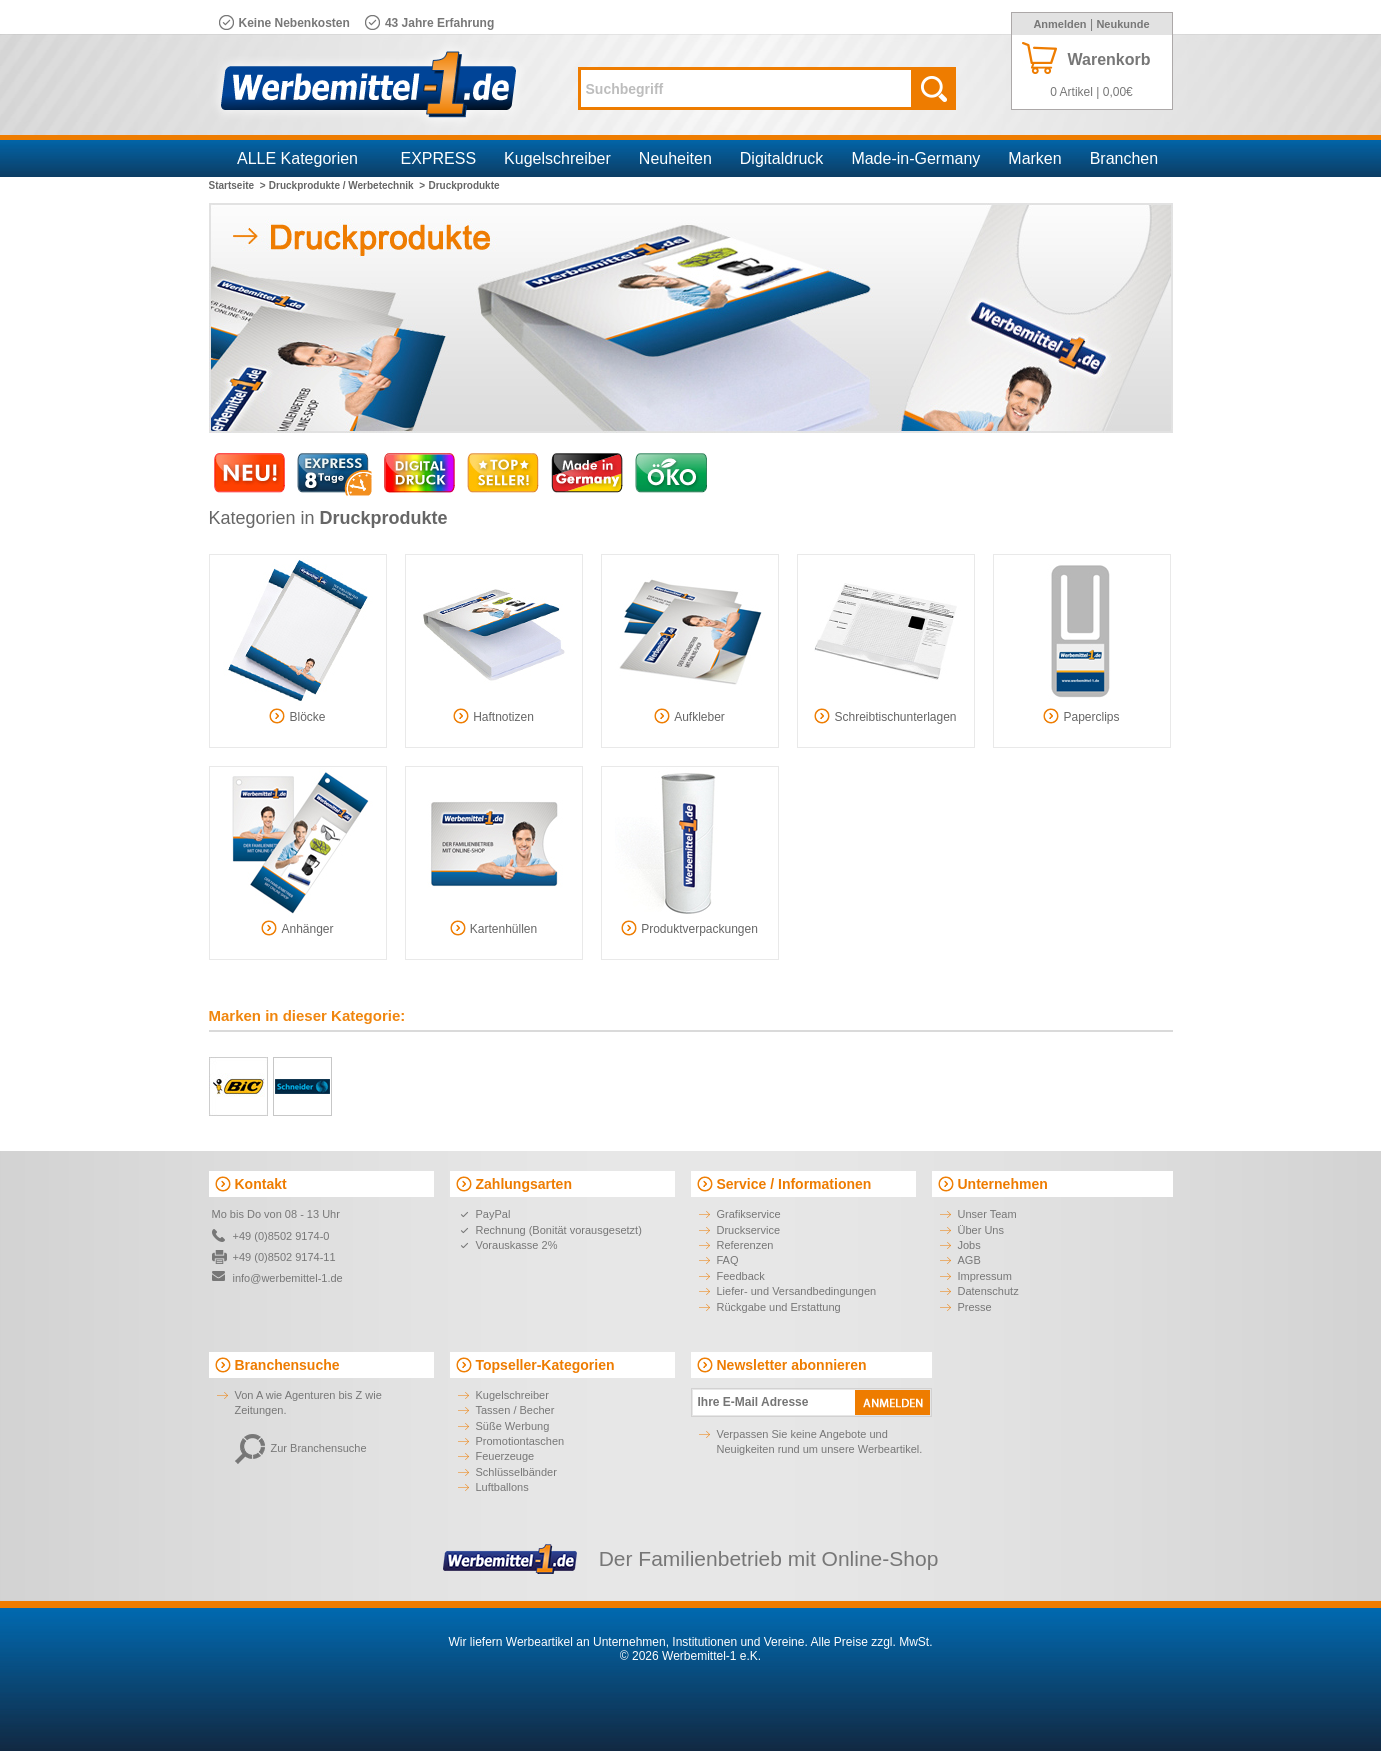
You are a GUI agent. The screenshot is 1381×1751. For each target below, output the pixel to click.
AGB (969, 1260)
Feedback (741, 1276)
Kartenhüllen (493, 928)
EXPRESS (439, 158)
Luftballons (502, 1487)
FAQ (728, 1260)
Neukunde (1122, 24)
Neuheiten (675, 158)
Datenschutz (988, 1291)
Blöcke (297, 716)
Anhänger (297, 928)
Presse (975, 1307)
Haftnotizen (493, 716)
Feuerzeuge (505, 1456)
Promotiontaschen (520, 1441)
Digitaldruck (782, 158)
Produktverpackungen (689, 928)
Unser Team (987, 1214)
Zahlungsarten (524, 1184)
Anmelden (1059, 24)
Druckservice (749, 1230)
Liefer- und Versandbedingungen (797, 1291)
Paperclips (1081, 716)
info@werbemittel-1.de (288, 1278)
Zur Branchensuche (301, 1448)
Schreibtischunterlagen (885, 716)
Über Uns (981, 1230)
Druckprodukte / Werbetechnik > (347, 185)
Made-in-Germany (915, 158)
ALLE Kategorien (297, 158)
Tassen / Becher (515, 1410)
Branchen (1124, 158)
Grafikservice (749, 1214)
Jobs (969, 1245)
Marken (1034, 158)
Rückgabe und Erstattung (779, 1307)
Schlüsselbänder (516, 1472)
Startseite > (237, 185)
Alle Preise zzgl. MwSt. (871, 1642)
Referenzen (745, 1245)
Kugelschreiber (557, 158)
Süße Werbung (513, 1426)
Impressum (985, 1276)
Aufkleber (689, 716)
